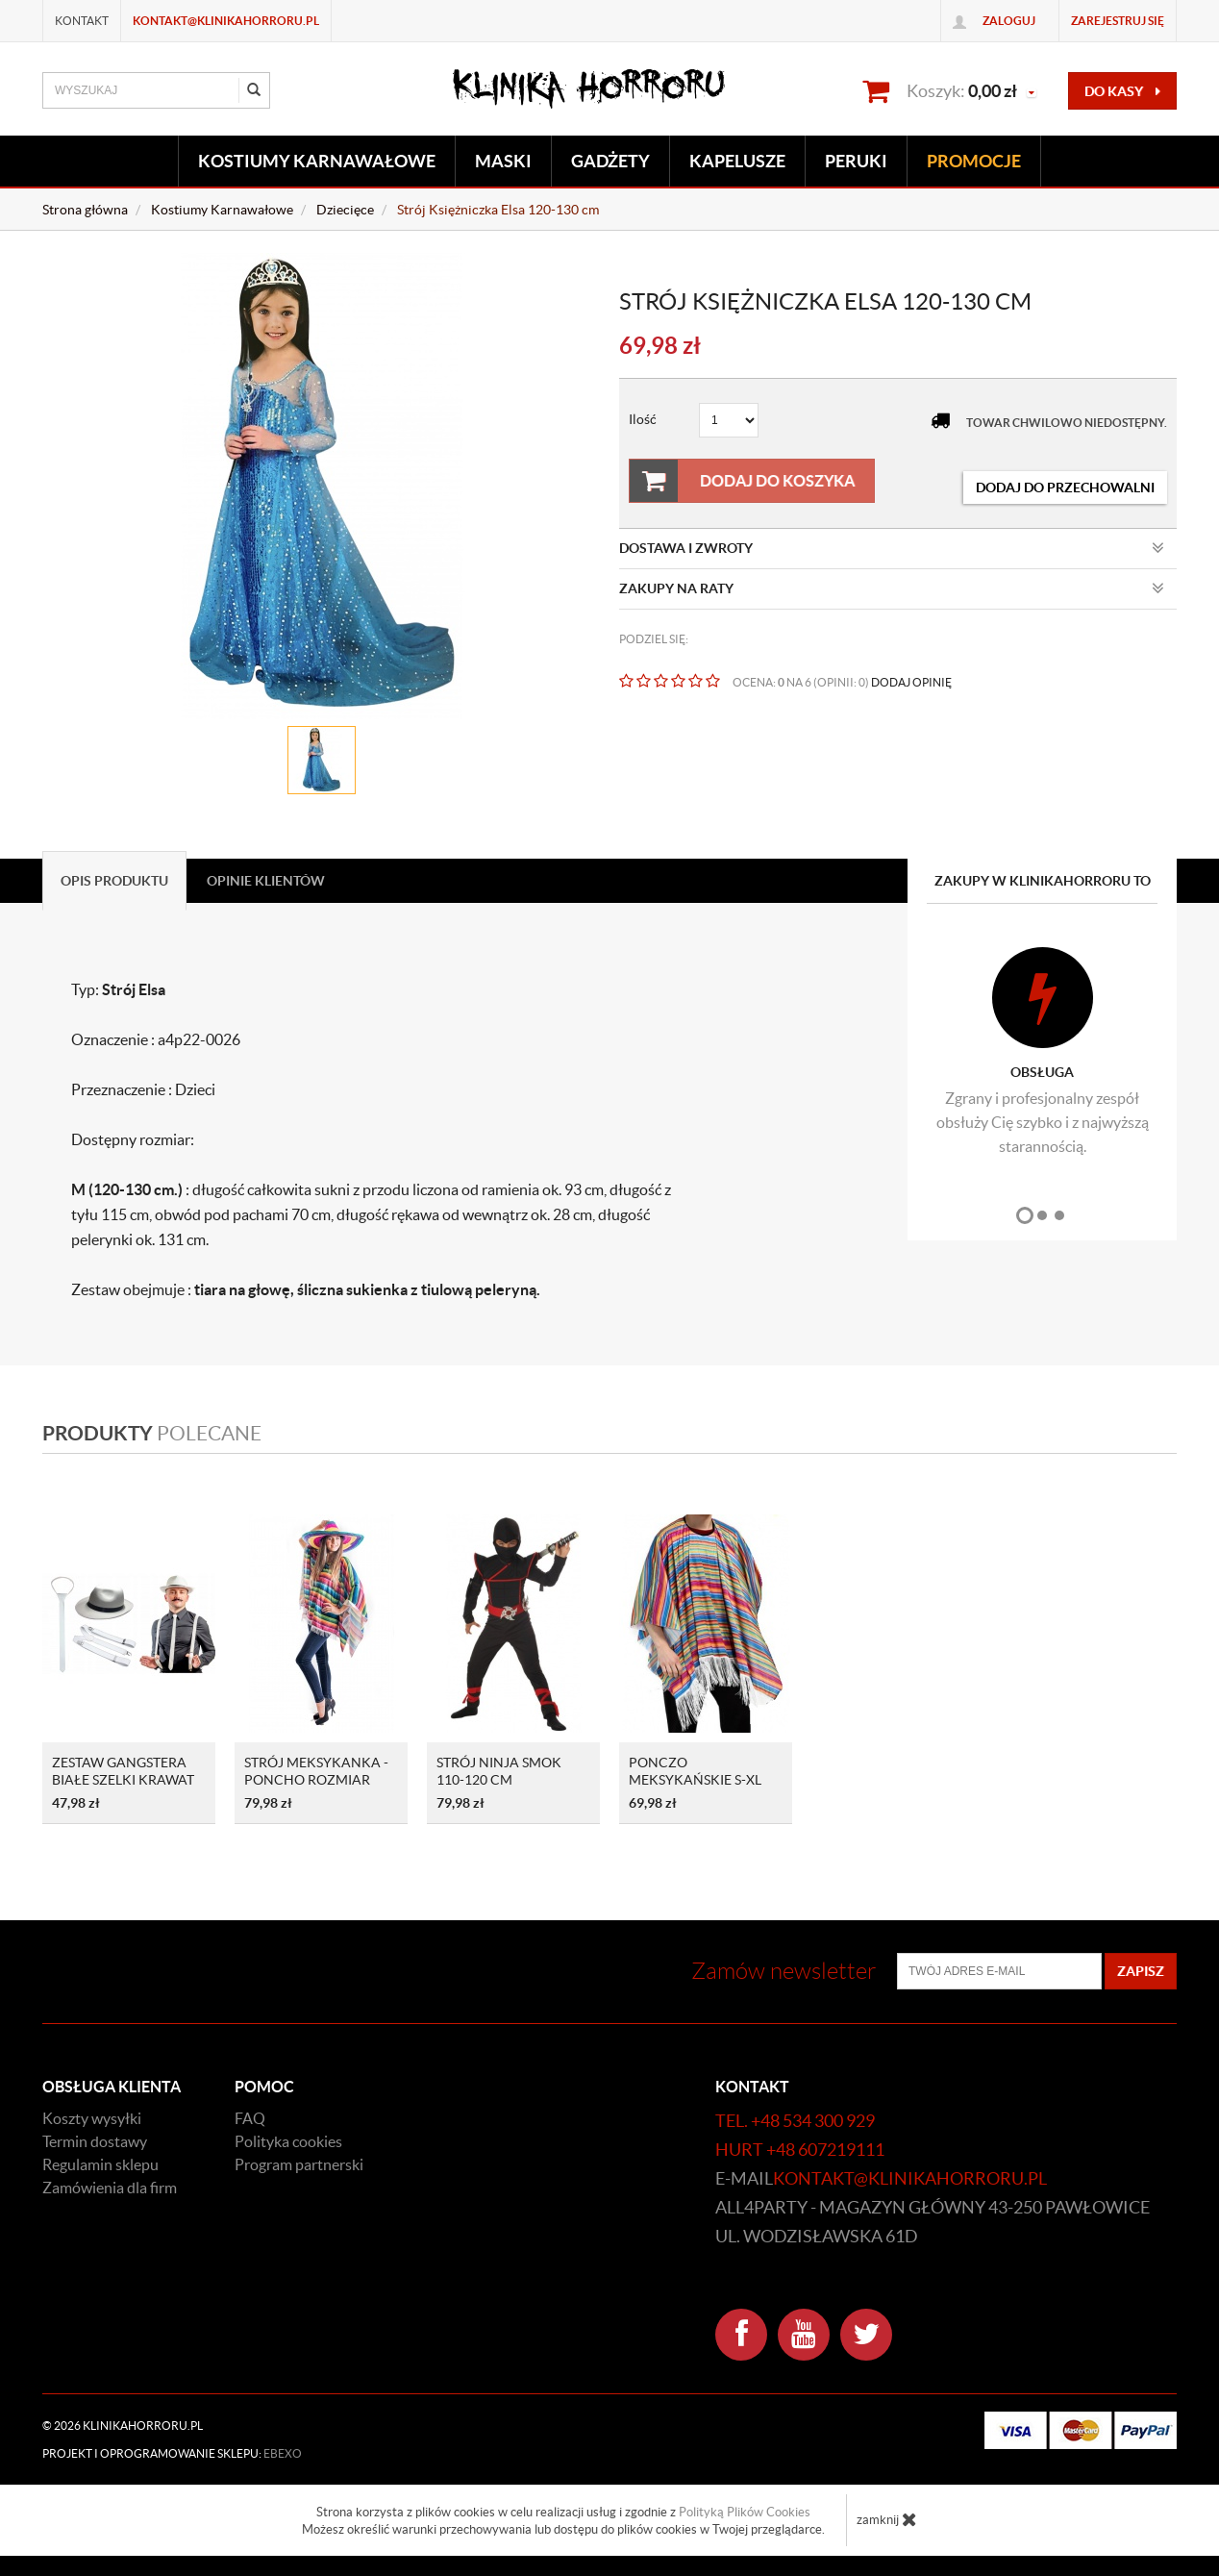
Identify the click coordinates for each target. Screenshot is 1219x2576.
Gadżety (610, 161)
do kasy (1122, 91)
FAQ (250, 2118)
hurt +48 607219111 (799, 2149)
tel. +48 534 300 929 (795, 2121)
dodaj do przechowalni (1065, 487)
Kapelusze (737, 161)
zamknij (887, 2519)
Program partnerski (299, 2164)
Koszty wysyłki (91, 2118)
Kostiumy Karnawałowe (316, 161)
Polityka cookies (288, 2141)
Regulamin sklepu (100, 2164)
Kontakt (82, 20)
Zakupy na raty (891, 588)
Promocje (974, 161)
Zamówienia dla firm (109, 2187)
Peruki (856, 161)
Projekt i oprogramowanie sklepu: (172, 2453)
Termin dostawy (94, 2141)
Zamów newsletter (784, 1971)
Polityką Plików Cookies (744, 2512)
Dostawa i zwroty (891, 548)
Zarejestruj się (1117, 20)
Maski (503, 161)
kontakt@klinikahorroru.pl (226, 20)
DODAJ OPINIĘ (911, 682)
